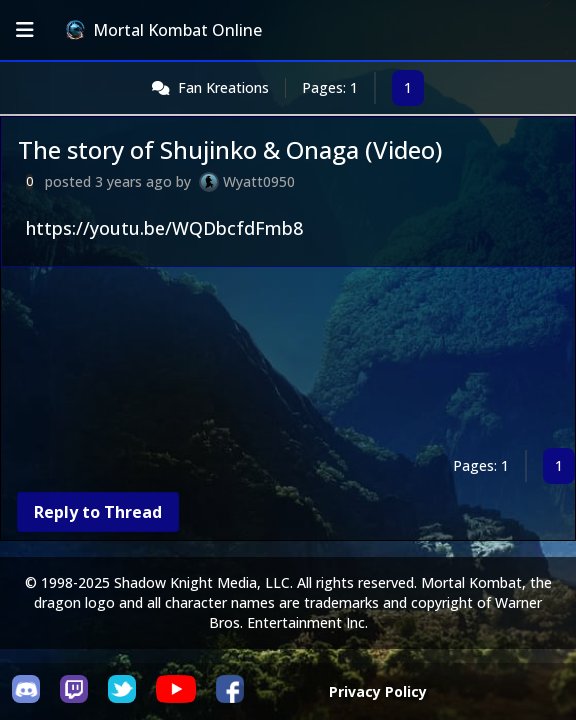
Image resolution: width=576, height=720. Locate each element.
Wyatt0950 (259, 181)
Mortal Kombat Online (164, 30)
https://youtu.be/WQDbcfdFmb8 (164, 228)
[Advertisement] (288, 361)
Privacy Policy (378, 691)
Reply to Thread (98, 512)
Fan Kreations (223, 87)
